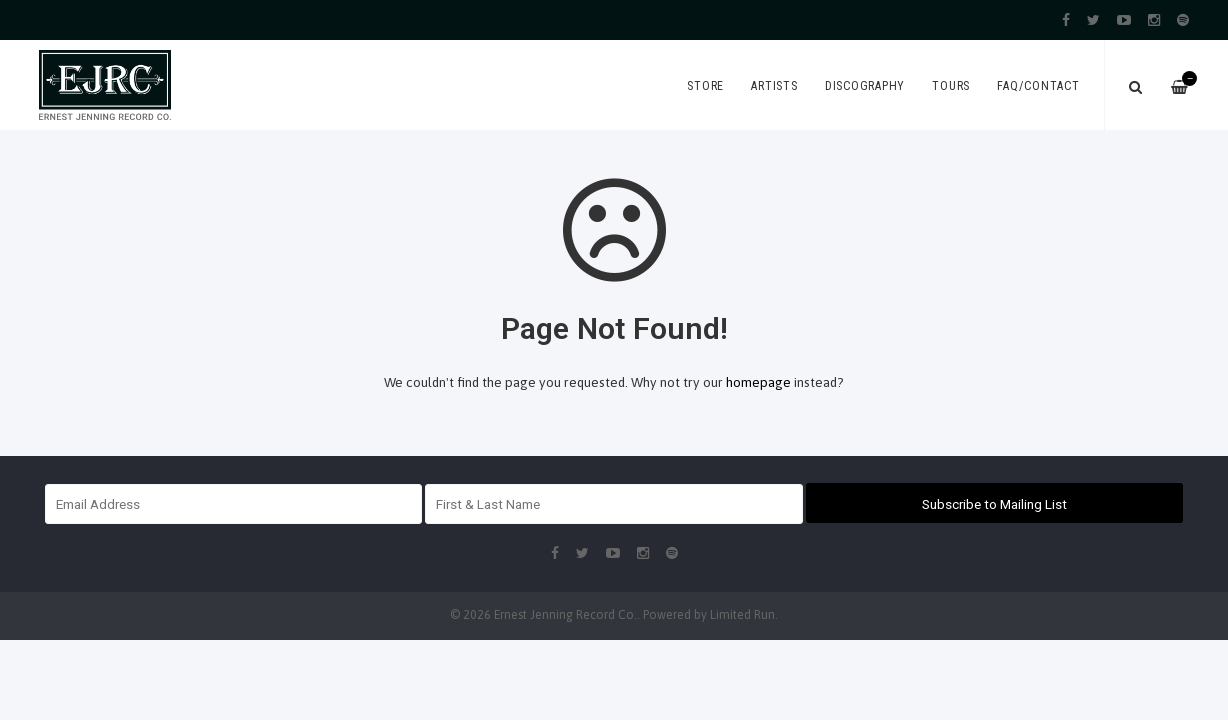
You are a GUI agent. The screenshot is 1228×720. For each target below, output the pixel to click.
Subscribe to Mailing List (994, 504)
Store (705, 86)
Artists (774, 86)
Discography (865, 86)
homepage (758, 382)
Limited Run (742, 615)
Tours (951, 86)
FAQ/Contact (1038, 86)
